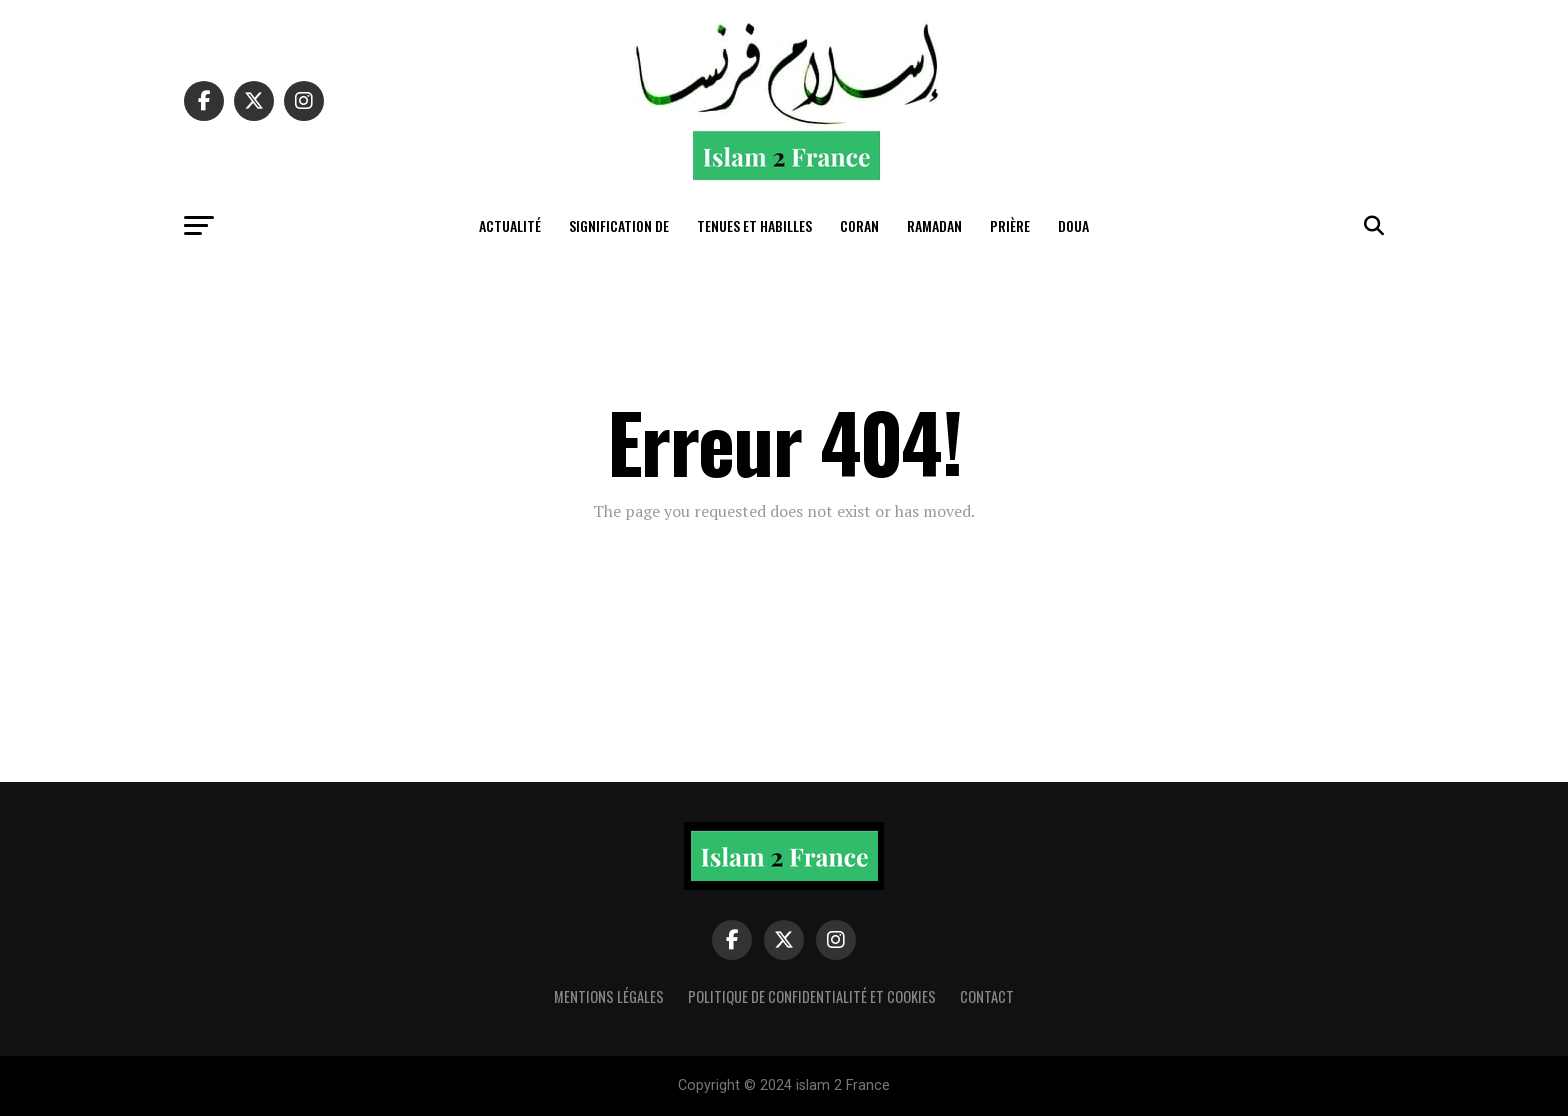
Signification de (619, 225)
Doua (1073, 225)
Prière (1010, 225)
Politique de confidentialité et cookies (812, 996)
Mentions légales (609, 996)
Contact (987, 996)
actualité (510, 225)
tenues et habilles (754, 225)
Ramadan (934, 225)
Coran (859, 225)
